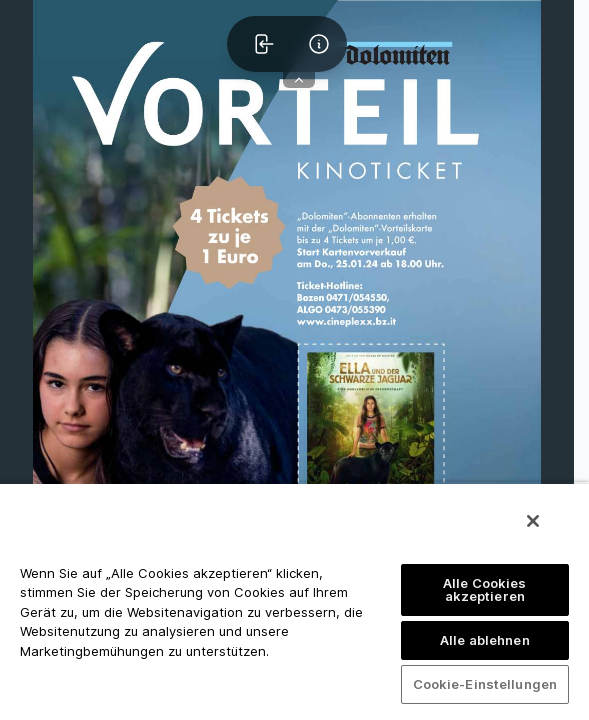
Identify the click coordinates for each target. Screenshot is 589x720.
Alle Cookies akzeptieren (485, 589)
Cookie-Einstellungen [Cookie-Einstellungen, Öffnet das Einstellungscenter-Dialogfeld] (485, 684)
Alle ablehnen (485, 640)
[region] (294, 601)
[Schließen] (533, 521)
